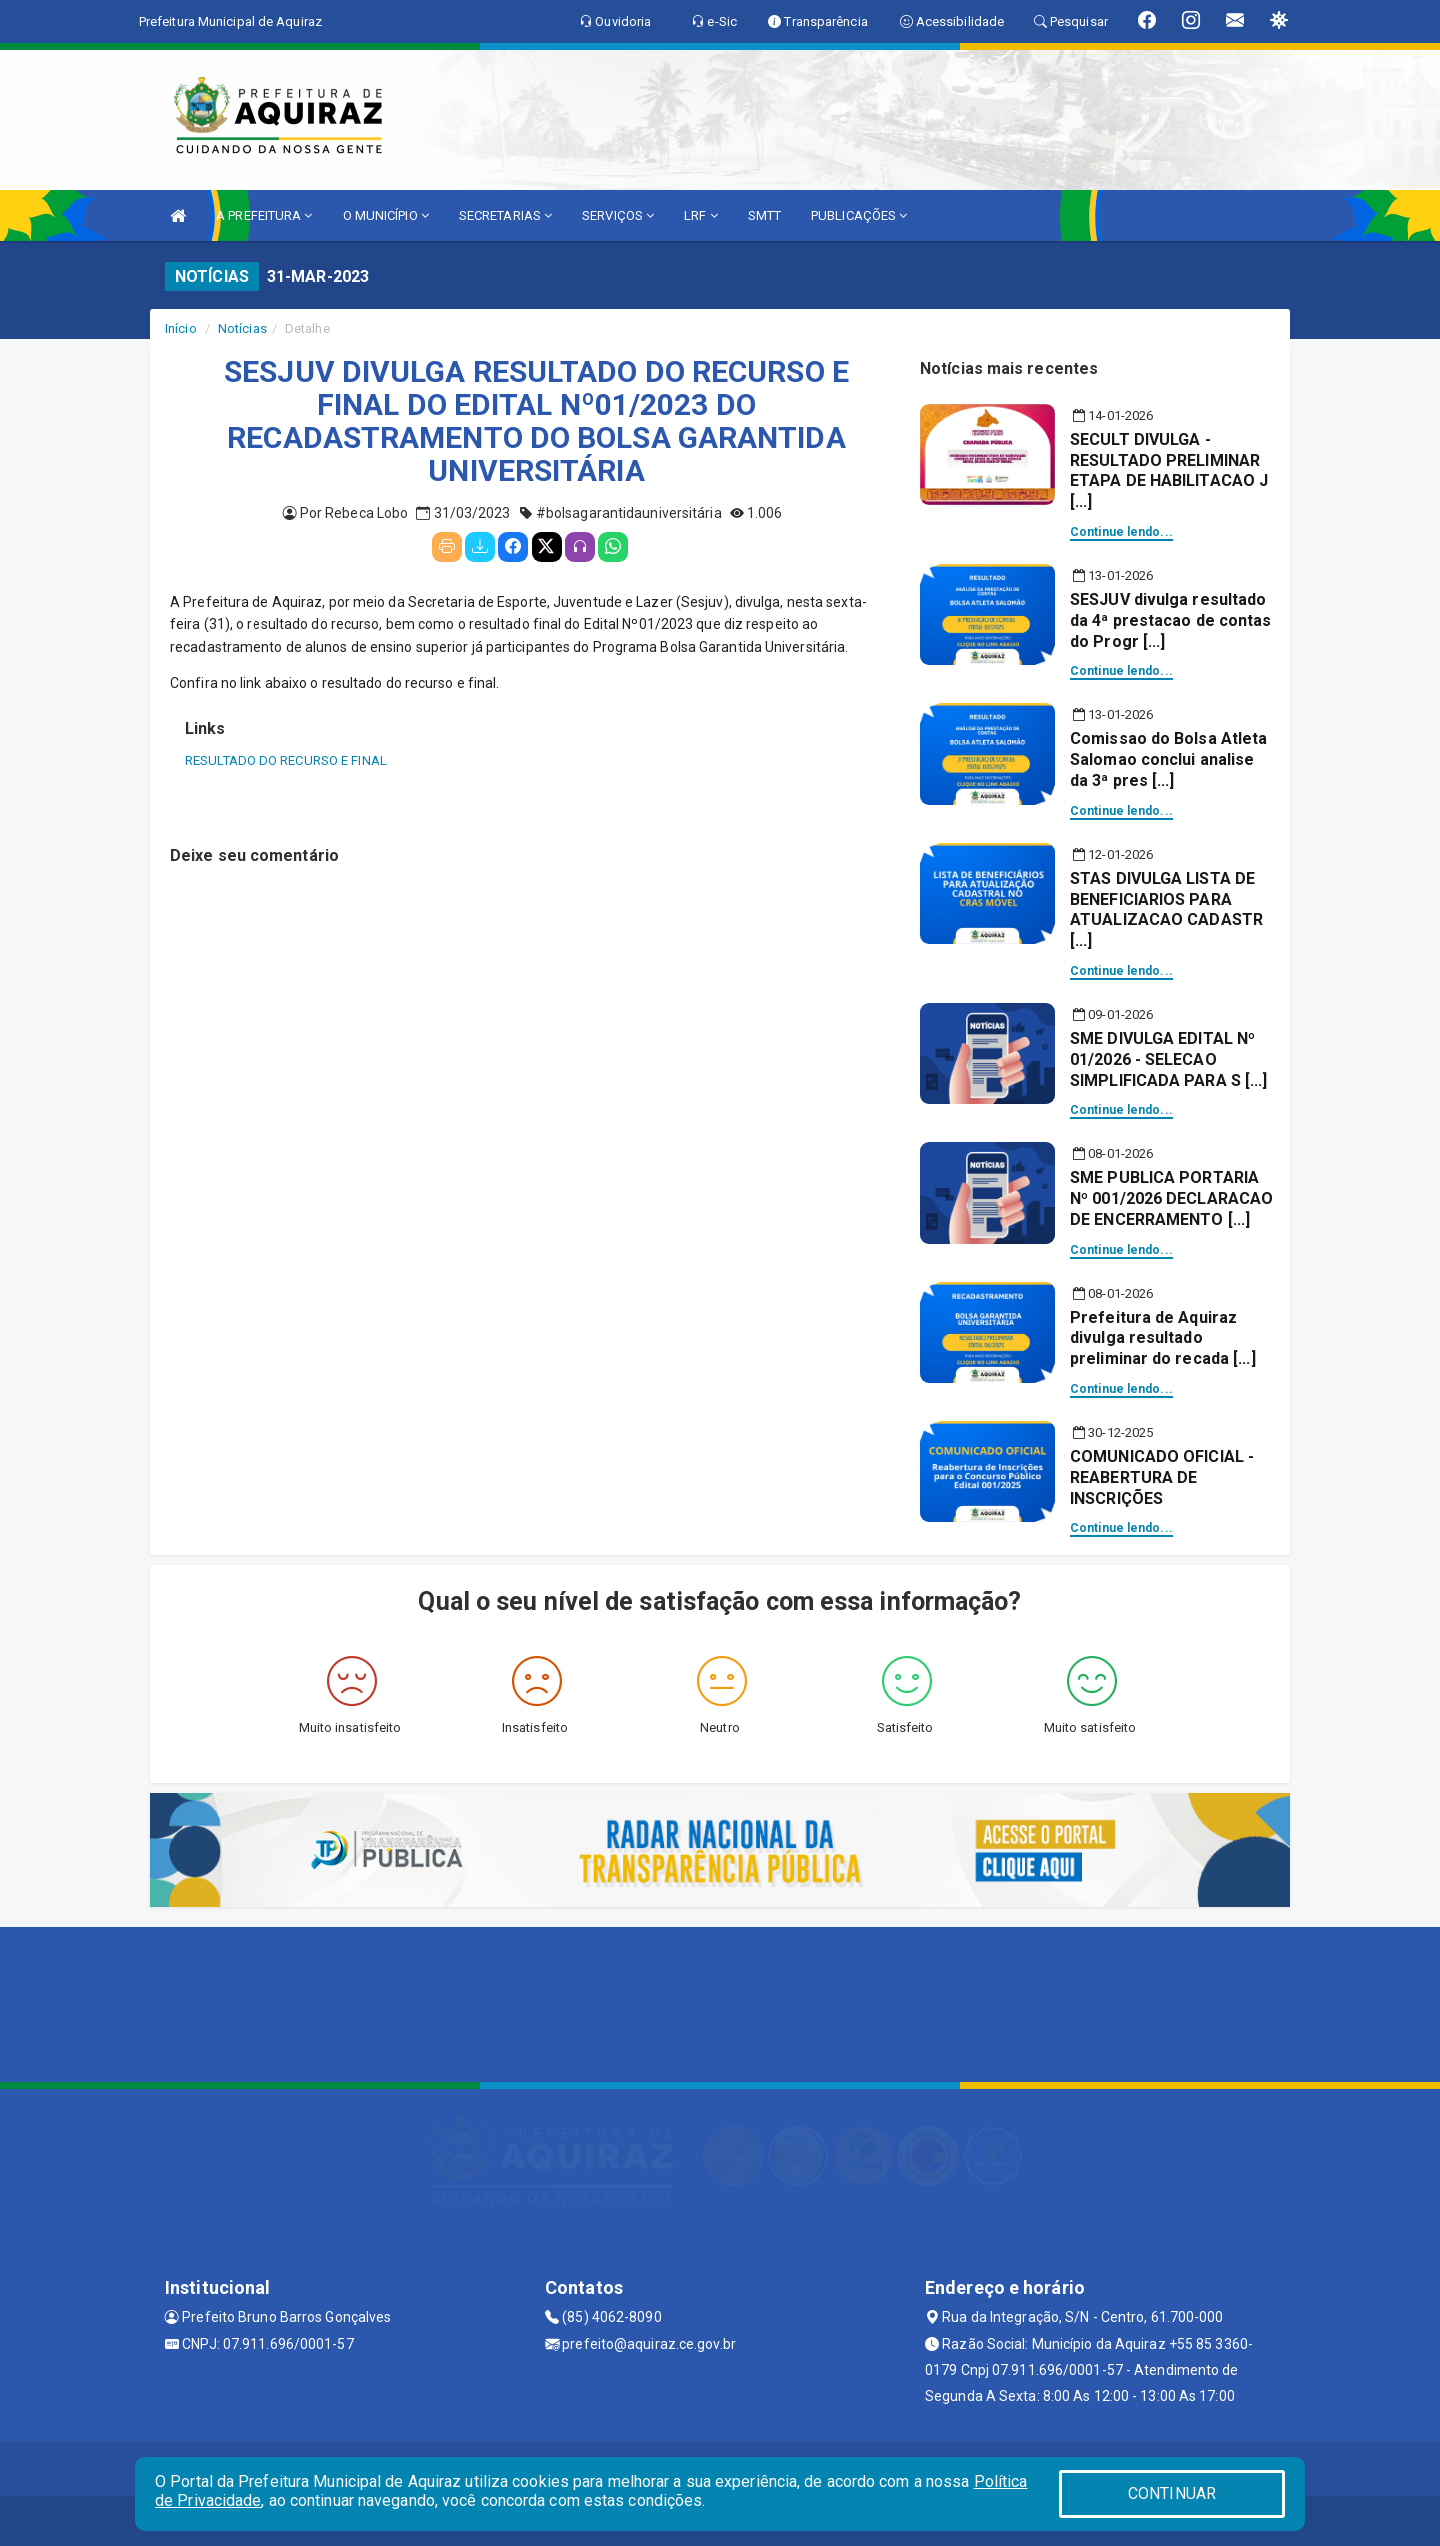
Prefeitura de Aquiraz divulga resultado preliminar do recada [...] (1163, 1338)
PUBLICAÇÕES (859, 215)
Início (181, 328)
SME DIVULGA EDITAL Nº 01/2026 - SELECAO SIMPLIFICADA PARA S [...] (1169, 1059)
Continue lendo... (1121, 532)
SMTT (764, 215)
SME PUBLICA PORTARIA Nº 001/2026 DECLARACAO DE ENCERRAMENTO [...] (1171, 1198)
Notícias (242, 328)
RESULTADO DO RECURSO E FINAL (286, 760)
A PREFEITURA (264, 215)
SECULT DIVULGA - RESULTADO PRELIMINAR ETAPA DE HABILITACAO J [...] (1169, 470)
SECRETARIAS (505, 215)
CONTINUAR (1172, 2493)
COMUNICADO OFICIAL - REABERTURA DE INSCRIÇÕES (1162, 1477)
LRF (701, 215)
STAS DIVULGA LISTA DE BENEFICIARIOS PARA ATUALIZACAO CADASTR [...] (1166, 909)
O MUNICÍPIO (386, 215)
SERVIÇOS (618, 215)
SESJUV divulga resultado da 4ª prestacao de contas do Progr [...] (1171, 620)
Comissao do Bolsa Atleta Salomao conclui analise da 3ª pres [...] (1168, 759)
